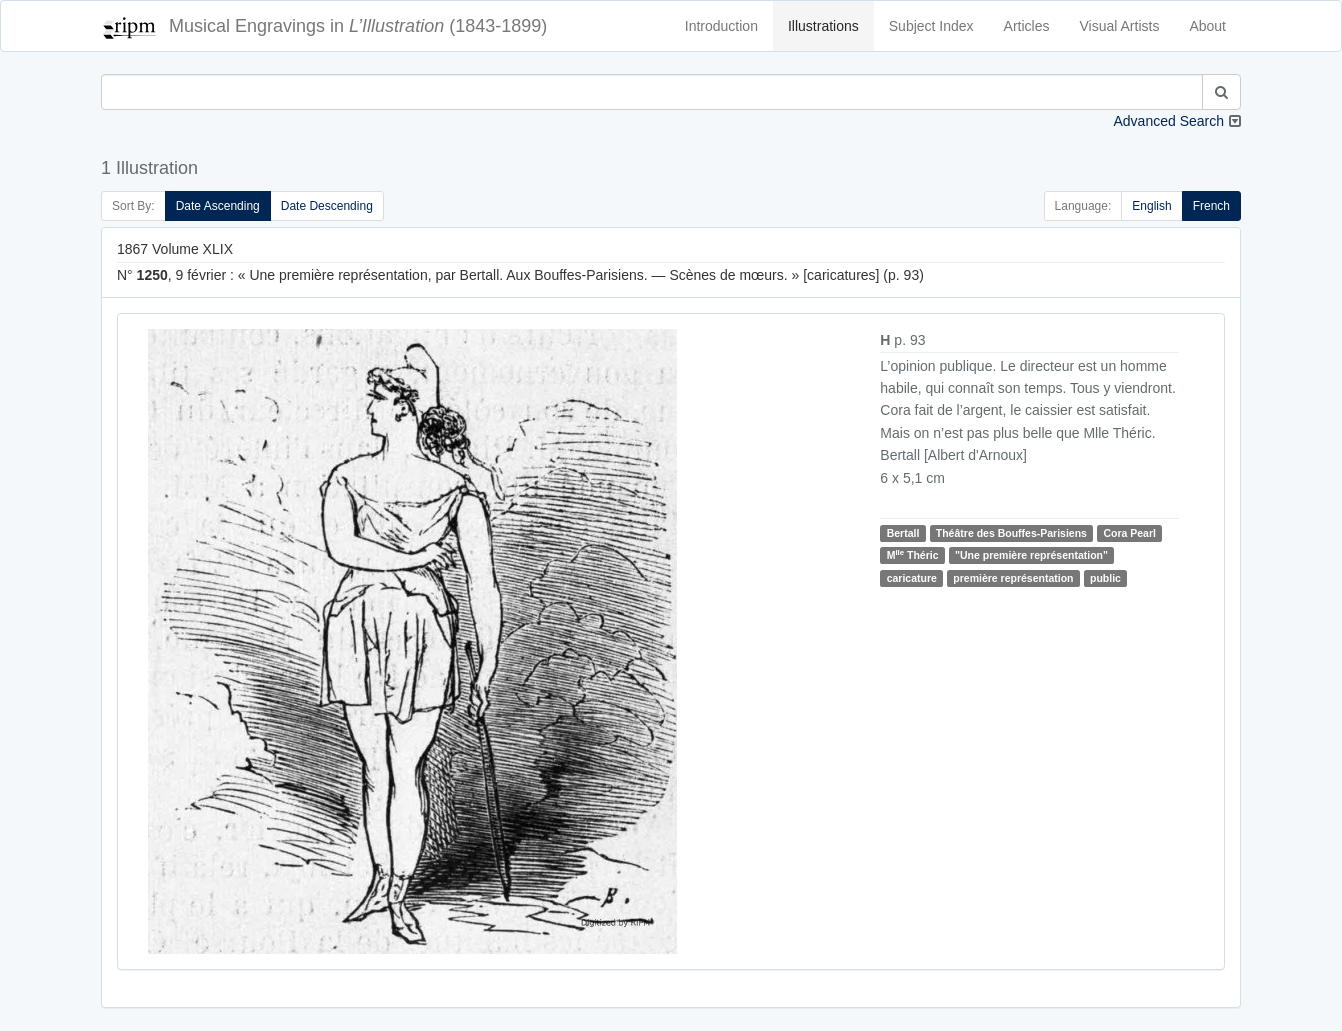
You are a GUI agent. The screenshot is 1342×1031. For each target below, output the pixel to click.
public (1105, 578)
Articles (1027, 26)
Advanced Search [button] (1168, 121)
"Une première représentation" (1031, 555)
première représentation (1013, 578)
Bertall (903, 533)
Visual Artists (1120, 26)
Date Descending (327, 206)
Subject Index (931, 26)
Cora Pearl (1129, 533)
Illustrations (823, 26)
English (1151, 206)
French (1211, 206)
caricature (912, 578)
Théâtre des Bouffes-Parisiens (1011, 533)
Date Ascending (218, 206)
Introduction (721, 26)
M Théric (913, 554)
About (1207, 26)
